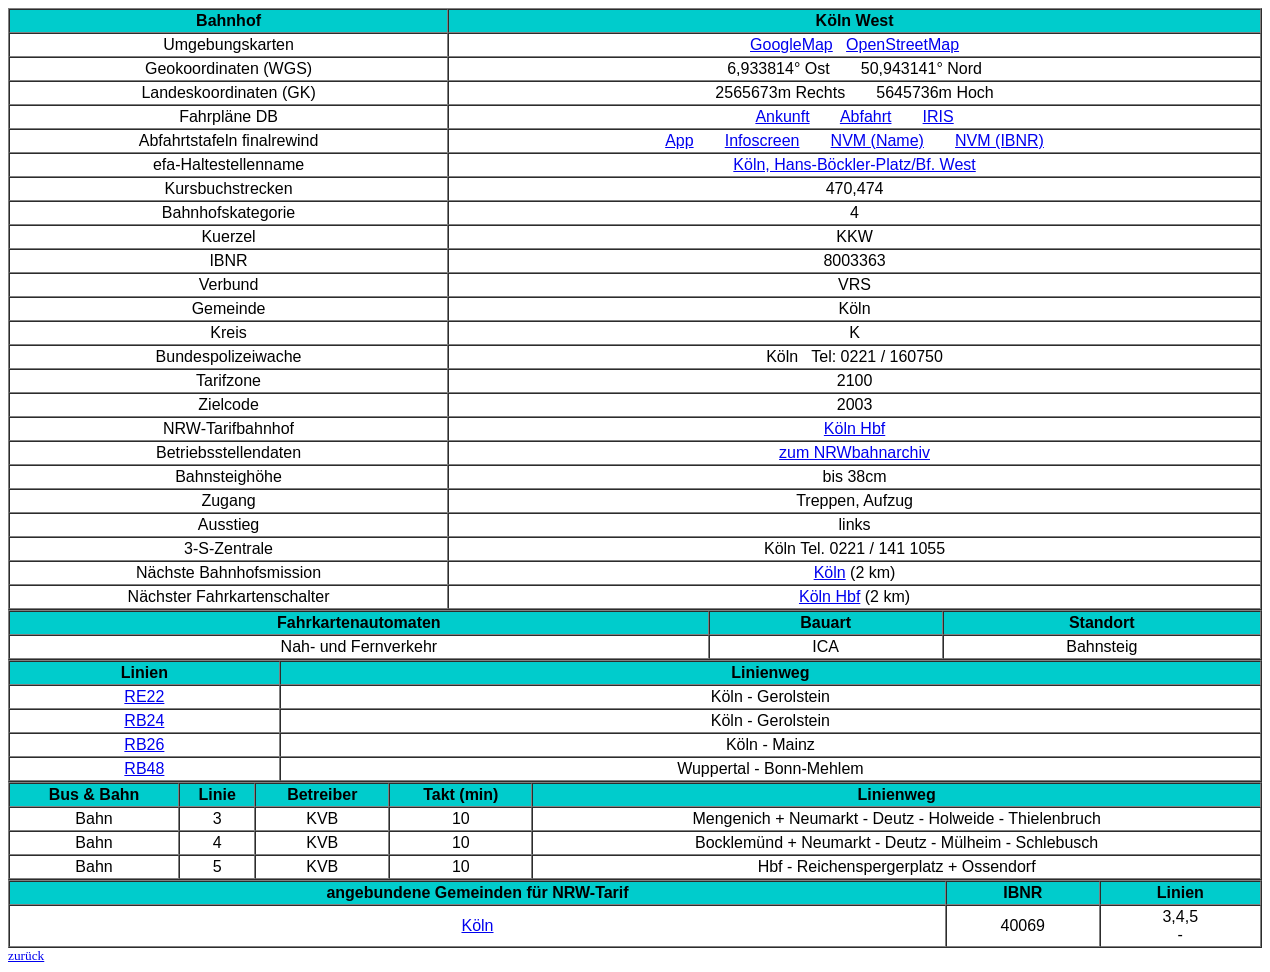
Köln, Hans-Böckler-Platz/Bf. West (854, 164)
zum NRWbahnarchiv (854, 452)
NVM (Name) (877, 140)
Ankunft (782, 116)
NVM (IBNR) (999, 140)
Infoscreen (762, 140)
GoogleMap (791, 44)
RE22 (144, 696)
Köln (830, 572)
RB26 (144, 744)
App (679, 140)
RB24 (144, 720)
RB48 (144, 768)
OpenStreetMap (902, 44)
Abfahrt (866, 116)
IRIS (938, 116)
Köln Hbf (854, 428)
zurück (26, 955)
